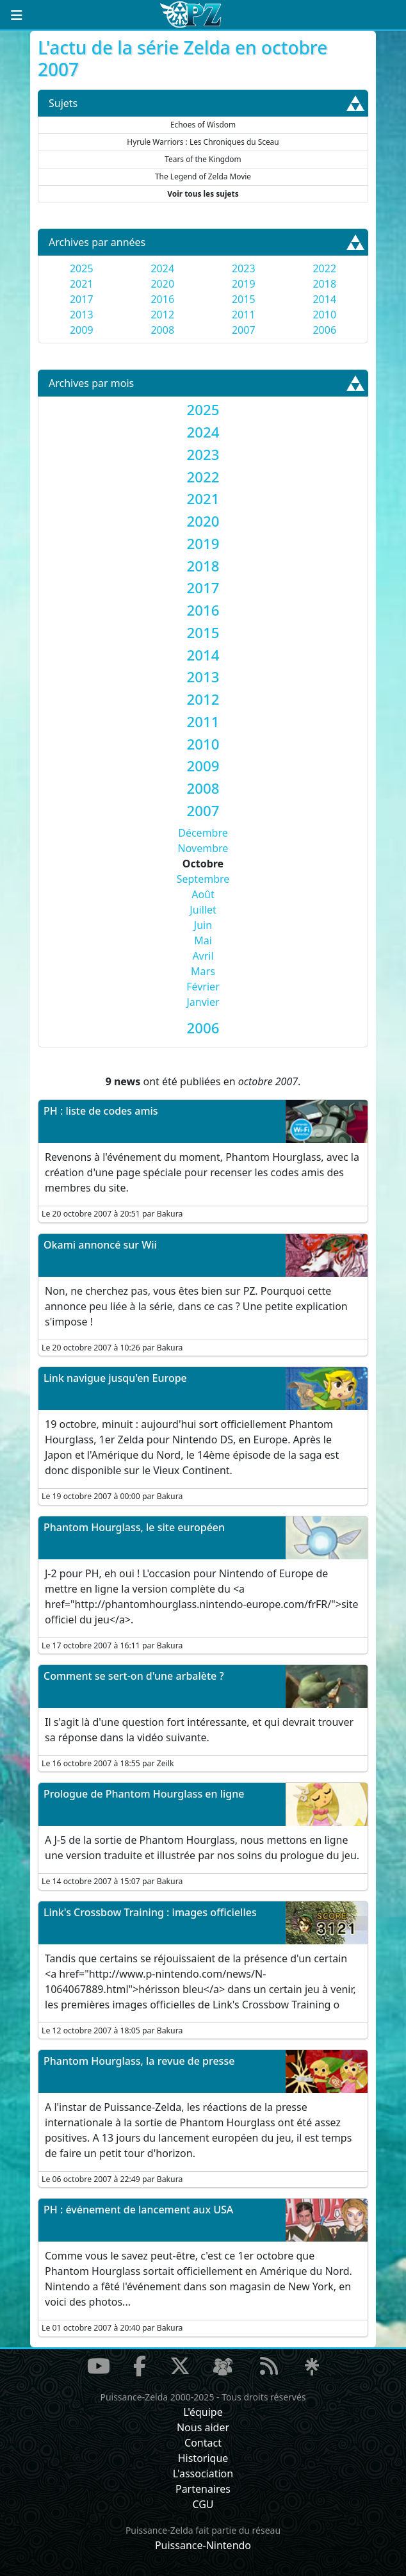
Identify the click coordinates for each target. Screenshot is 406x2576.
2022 (324, 268)
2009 (81, 330)
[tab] (203, 410)
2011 (244, 315)
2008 (162, 330)
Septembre (203, 879)
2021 (81, 284)
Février (203, 987)
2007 (244, 330)
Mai (203, 940)
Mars (203, 971)
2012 (162, 315)
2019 (244, 284)
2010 (324, 315)
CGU (202, 2504)
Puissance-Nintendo (203, 2545)
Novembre (203, 848)
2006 (324, 330)
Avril (202, 956)
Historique (203, 2458)
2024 (162, 268)
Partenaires (203, 2489)
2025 (81, 268)
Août (203, 894)
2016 (162, 299)
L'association (203, 2473)
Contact (203, 2443)
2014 (324, 299)
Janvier (202, 1002)
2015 (244, 299)
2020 (162, 284)
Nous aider (203, 2427)
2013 (81, 315)
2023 (244, 268)
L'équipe (203, 2412)
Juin (203, 925)
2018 (324, 284)
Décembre (203, 833)
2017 (81, 299)
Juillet (203, 910)
